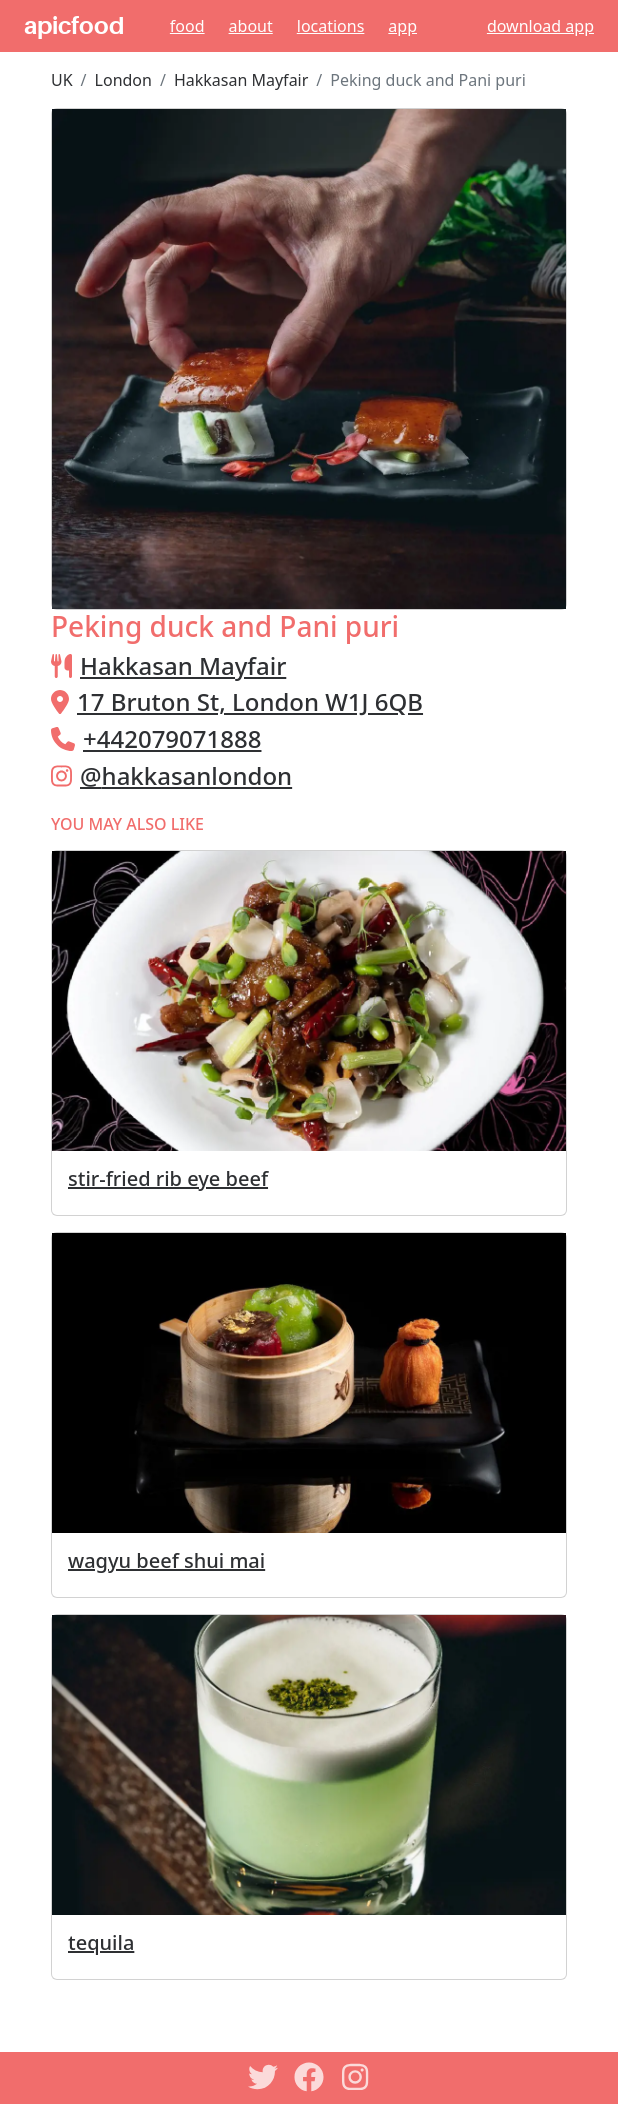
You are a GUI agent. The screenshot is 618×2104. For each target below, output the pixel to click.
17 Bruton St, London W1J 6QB (250, 701)
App (402, 26)
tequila (101, 1942)
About (251, 26)
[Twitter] (263, 2077)
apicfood (74, 26)
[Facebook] (309, 2077)
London (123, 80)
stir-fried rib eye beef (168, 1178)
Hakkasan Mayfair (241, 80)
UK (62, 80)
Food (187, 26)
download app (540, 26)
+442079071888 (172, 738)
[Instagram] (355, 2077)
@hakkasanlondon (186, 775)
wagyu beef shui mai (166, 1560)
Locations (331, 26)
